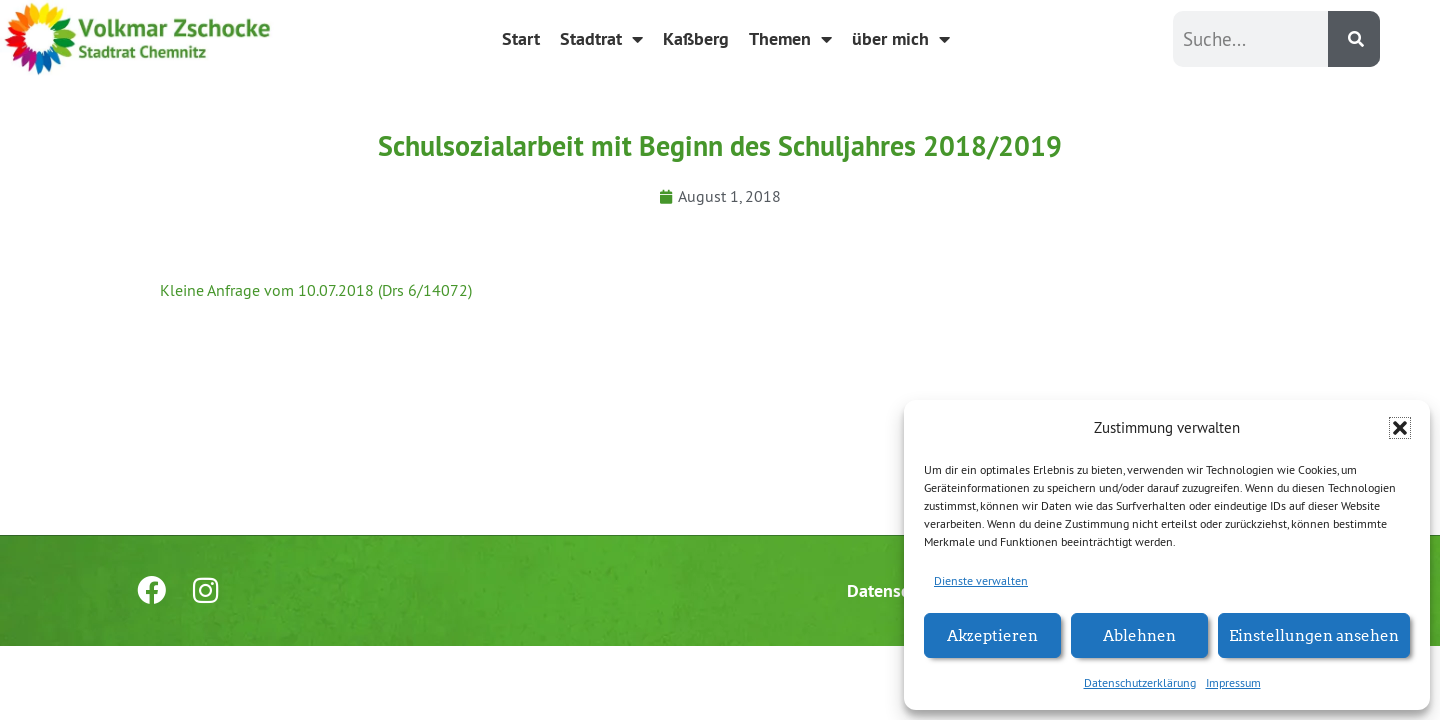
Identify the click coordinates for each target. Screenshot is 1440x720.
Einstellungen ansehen (1314, 634)
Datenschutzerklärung (1140, 682)
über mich (901, 39)
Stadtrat (601, 39)
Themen (790, 39)
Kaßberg (696, 38)
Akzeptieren (992, 634)
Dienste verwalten (981, 580)
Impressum (1233, 682)
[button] (1400, 428)
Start (521, 38)
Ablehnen (1139, 634)
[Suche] (1354, 39)
